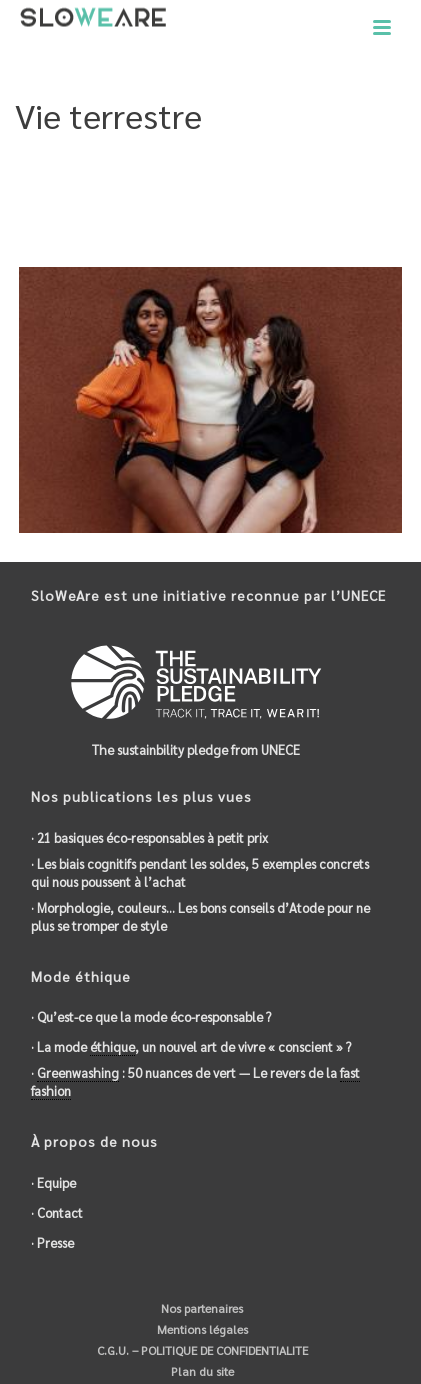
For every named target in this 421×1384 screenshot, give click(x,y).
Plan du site (201, 1371)
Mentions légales (201, 1329)
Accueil (51, 216)
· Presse (52, 1242)
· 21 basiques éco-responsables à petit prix (149, 837)
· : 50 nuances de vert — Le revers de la (195, 1082)
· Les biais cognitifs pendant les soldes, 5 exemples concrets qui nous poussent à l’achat (200, 872)
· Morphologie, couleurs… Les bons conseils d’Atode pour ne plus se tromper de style (200, 916)
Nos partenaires (200, 1308)
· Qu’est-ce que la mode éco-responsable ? (151, 1016)
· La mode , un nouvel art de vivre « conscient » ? (191, 1047)
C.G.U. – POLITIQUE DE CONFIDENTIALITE (201, 1350)
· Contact (57, 1212)
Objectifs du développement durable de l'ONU (225, 216)
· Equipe (53, 1182)
